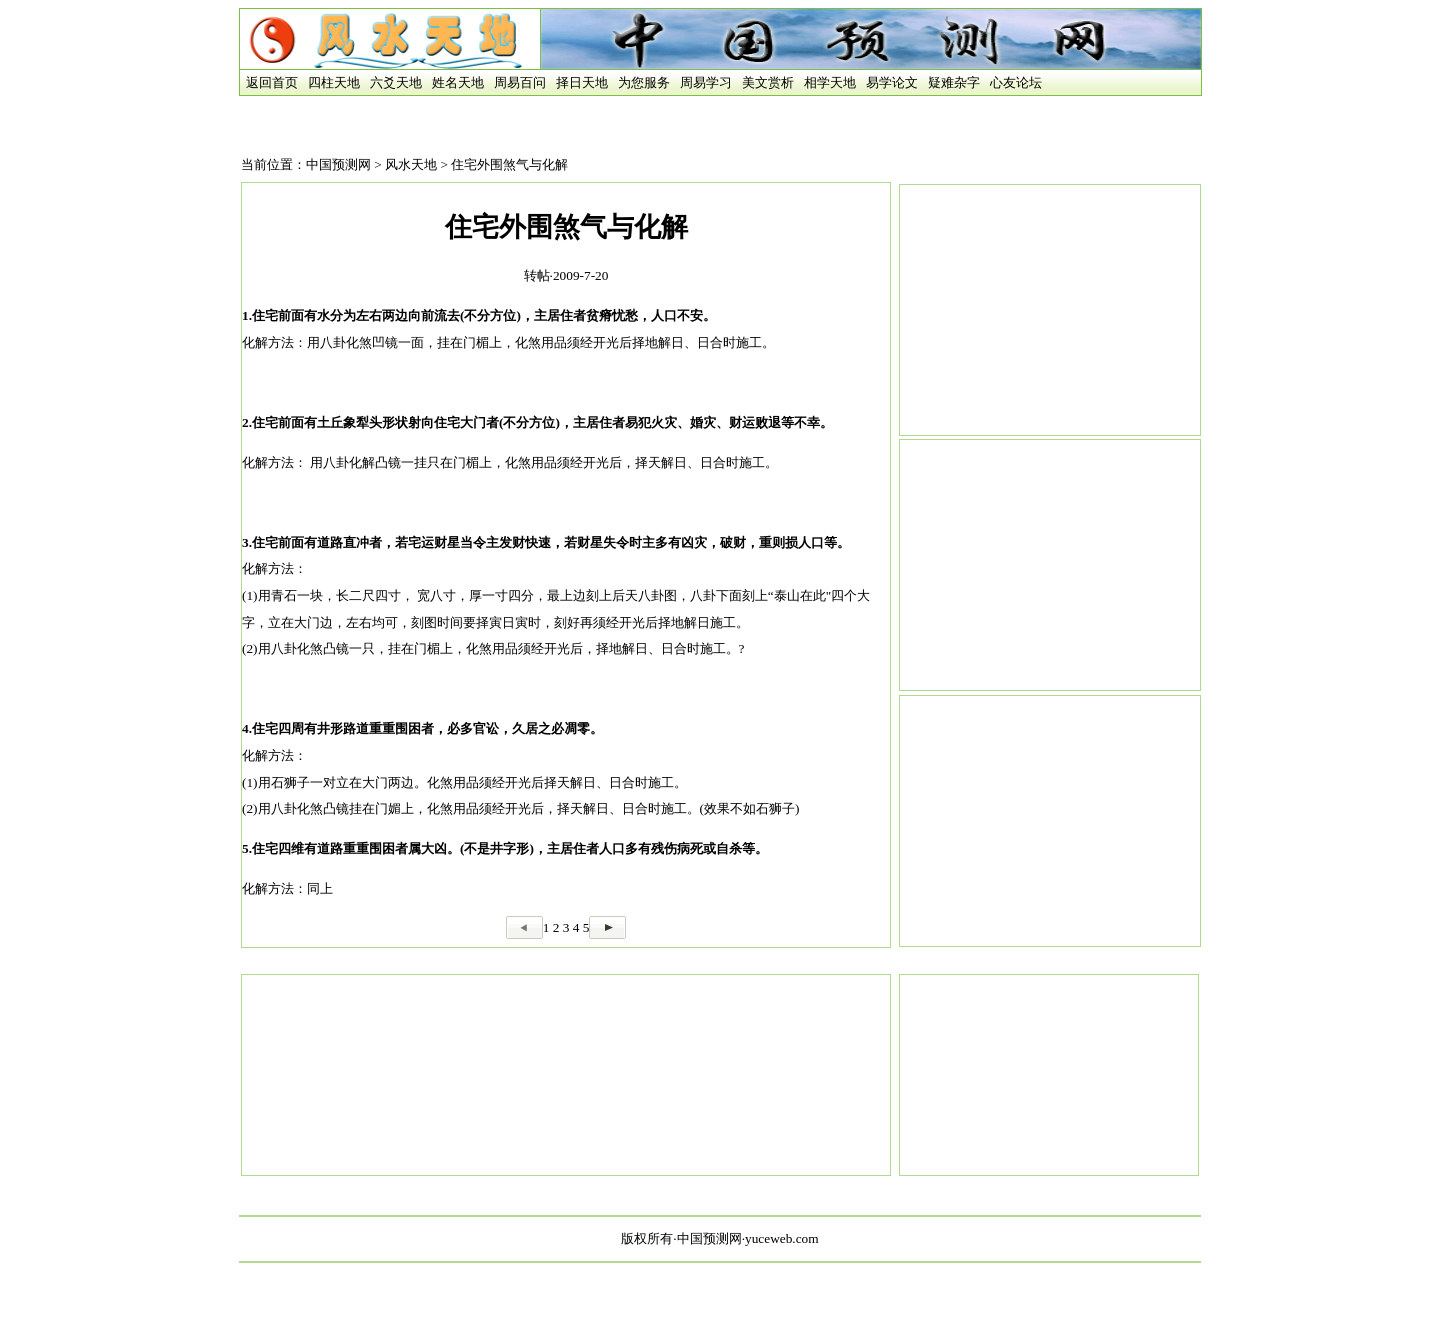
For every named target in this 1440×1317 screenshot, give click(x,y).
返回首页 (269, 82)
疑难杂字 (954, 82)
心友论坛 (1016, 82)
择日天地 (582, 82)
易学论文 (892, 82)
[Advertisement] (1050, 310)
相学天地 (830, 82)
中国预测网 (338, 164)
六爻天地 (396, 82)
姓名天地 (458, 82)
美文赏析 (768, 82)
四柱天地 (334, 82)
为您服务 (644, 82)
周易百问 (520, 82)
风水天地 (411, 164)
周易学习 (706, 82)
